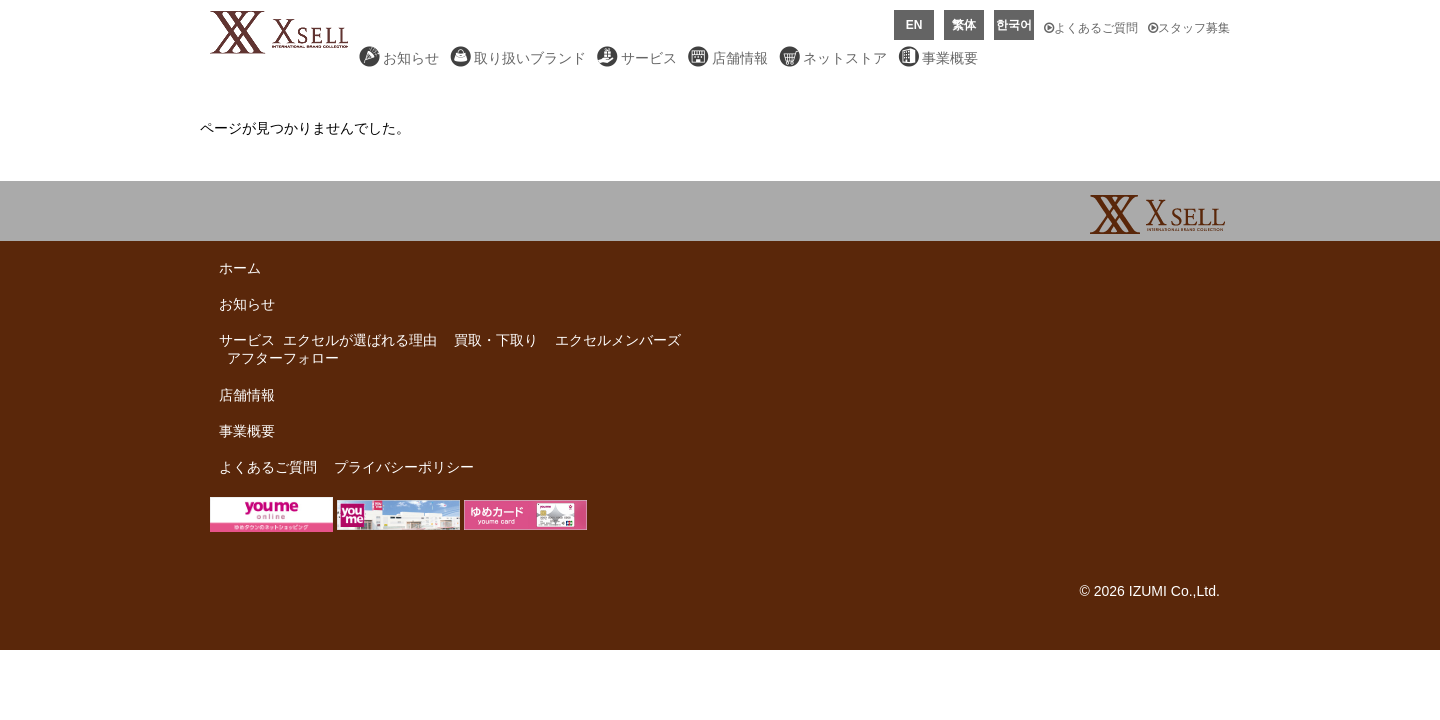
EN (914, 25)
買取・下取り (496, 340)
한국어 (1014, 25)
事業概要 (950, 58)
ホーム (240, 268)
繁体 (964, 25)
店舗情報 (740, 58)
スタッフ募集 (1189, 28)
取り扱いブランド (530, 58)
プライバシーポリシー (404, 467)
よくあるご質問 (1091, 28)
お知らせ (411, 58)
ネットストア (845, 58)
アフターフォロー (283, 358)
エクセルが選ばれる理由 (360, 340)
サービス (649, 58)
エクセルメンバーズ (618, 340)
